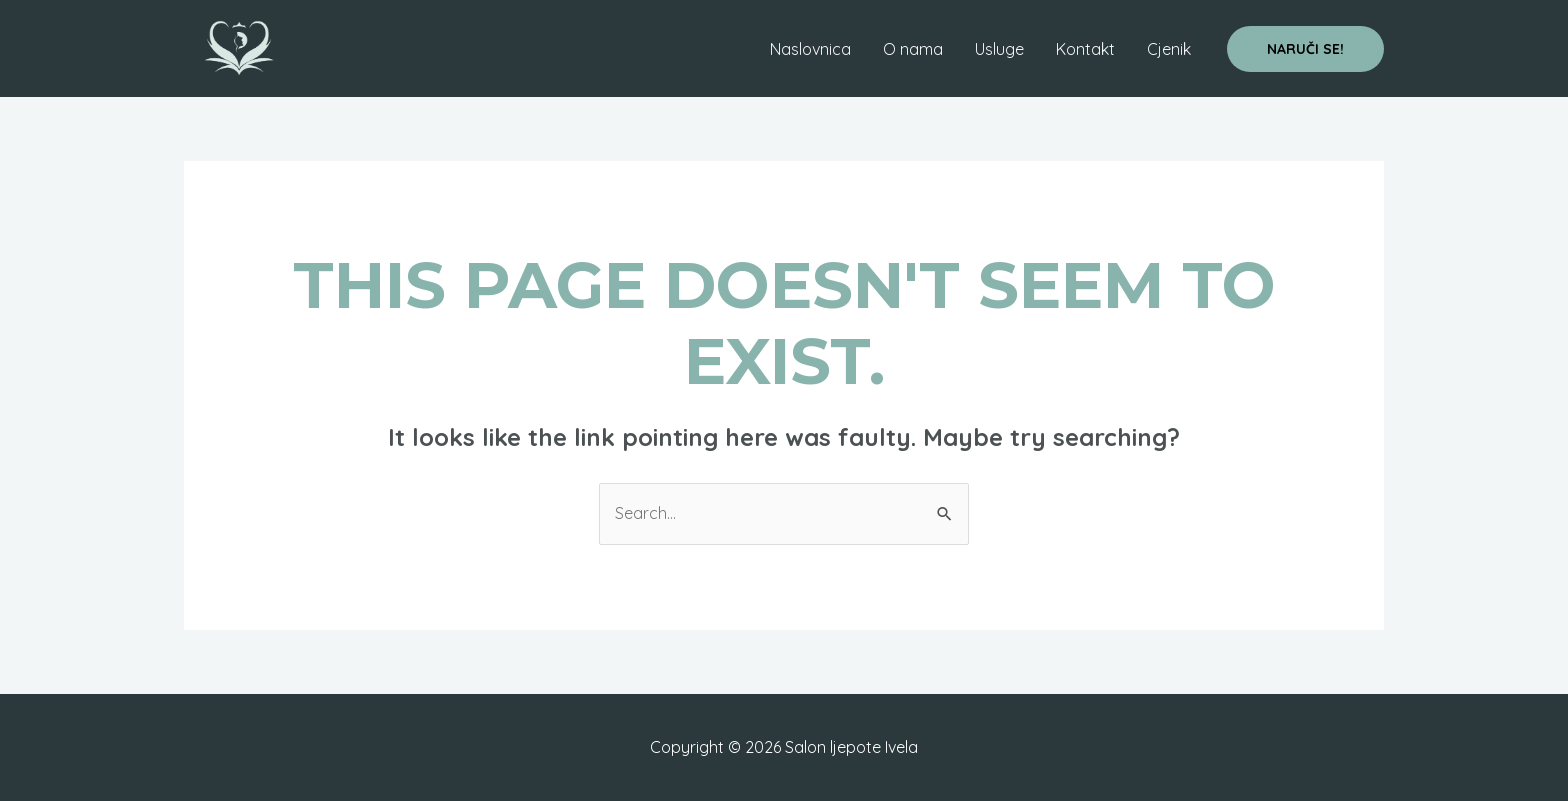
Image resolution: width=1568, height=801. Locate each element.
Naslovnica (810, 49)
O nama (913, 49)
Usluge (999, 49)
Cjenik (1169, 49)
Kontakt (1085, 49)
